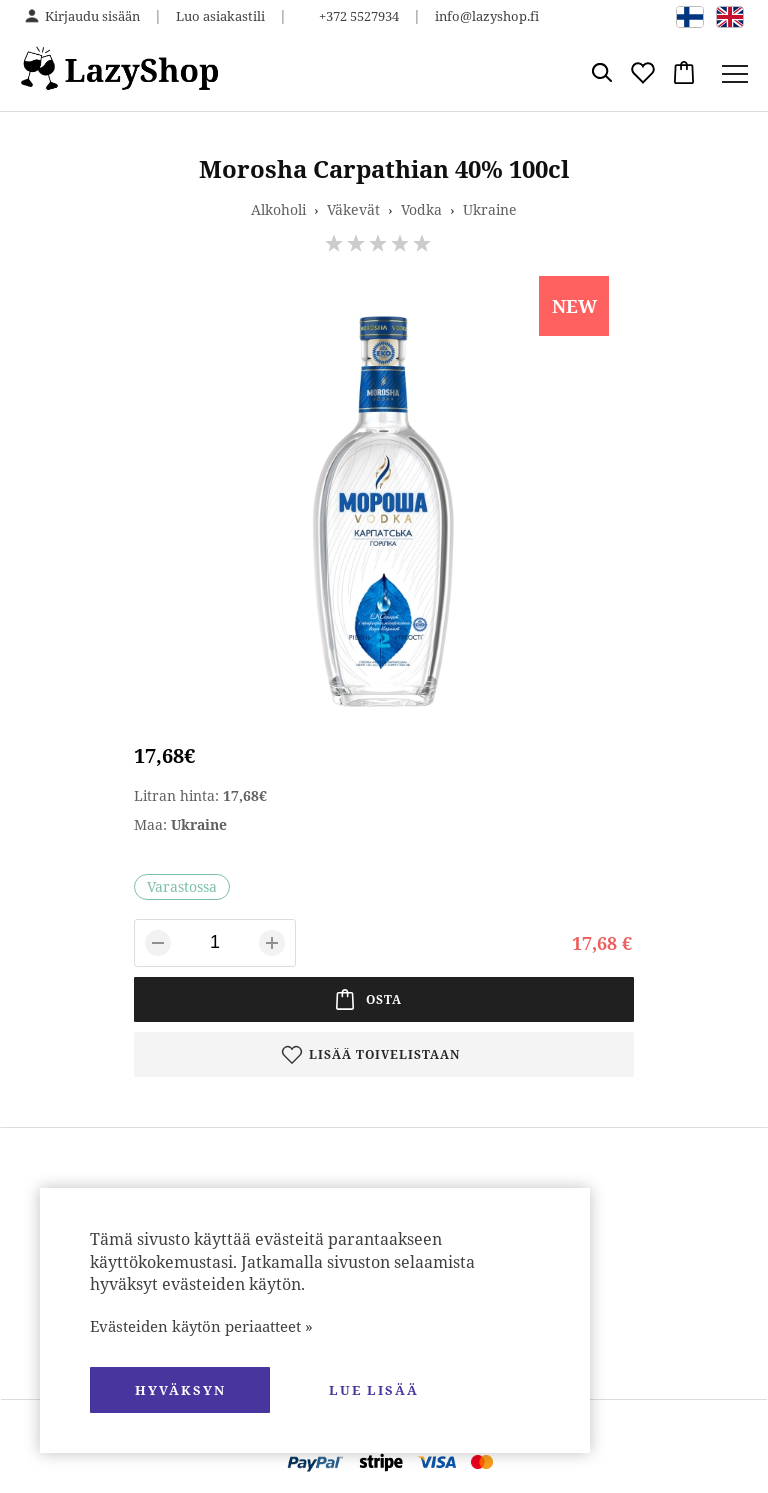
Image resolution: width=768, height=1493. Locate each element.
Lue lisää (374, 1390)
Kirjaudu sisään (92, 16)
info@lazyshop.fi (487, 16)
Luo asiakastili (220, 16)
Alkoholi (278, 209)
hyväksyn (180, 1390)
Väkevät (353, 209)
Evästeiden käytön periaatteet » (201, 1326)
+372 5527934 (359, 16)
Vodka (421, 209)
